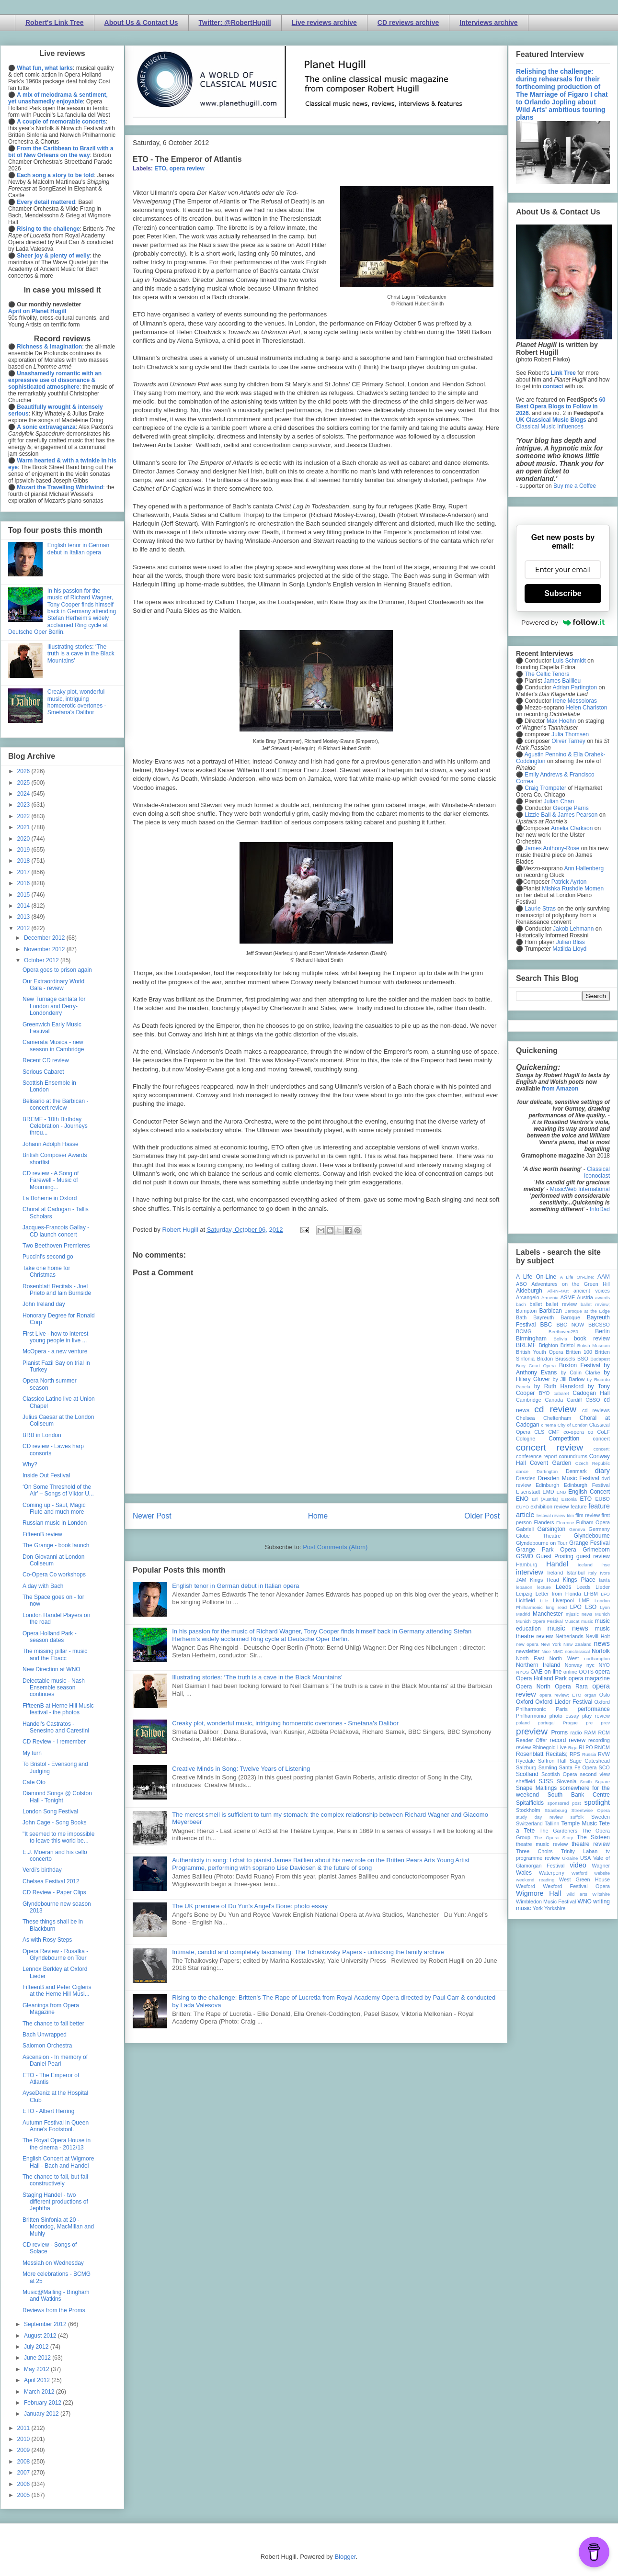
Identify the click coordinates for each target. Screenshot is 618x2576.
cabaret (561, 1393)
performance (594, 1709)
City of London (573, 1425)
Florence (565, 1522)
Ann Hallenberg (584, 868)
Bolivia (560, 1338)
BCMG (523, 1331)
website (602, 1873)
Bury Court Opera (536, 1365)
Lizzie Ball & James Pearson (561, 814)
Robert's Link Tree (54, 22)
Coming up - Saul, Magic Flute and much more (54, 1508)
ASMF (568, 1297)
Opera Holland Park (541, 1678)
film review (587, 1515)
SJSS (545, 1781)
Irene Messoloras (575, 700)
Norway (574, 1665)
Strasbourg (556, 1810)
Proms (559, 1732)
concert (601, 1438)
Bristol (568, 1345)
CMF (554, 1432)
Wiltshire (601, 1894)
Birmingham (531, 1338)
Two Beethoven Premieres (56, 1245)
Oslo (604, 1695)
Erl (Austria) (545, 1499)
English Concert (589, 1491)
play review (596, 1716)
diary (602, 1470)
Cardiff (574, 1400)
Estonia (569, 1499)
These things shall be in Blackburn (53, 1925)
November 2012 (45, 949)
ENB (561, 1492)
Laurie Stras (539, 908)
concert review (549, 1447)
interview (529, 1572)
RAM (589, 1732)
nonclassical (577, 1651)
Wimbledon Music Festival (546, 1901)
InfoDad (600, 1209)
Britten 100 (579, 1352)
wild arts (577, 1894)
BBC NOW (570, 1324)
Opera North (533, 1686)
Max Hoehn (561, 721)
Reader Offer (531, 1740)
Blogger (344, 2556)
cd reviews (596, 1410)
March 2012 (40, 2391)
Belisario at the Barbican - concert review (55, 1104)
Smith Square (595, 1781)
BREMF (526, 1345)
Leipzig (524, 1594)
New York (551, 1644)
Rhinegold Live (549, 1747)
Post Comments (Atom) (335, 1547)
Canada (554, 1400)
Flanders (544, 1522)
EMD (548, 1492)
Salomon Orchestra (47, 2045)
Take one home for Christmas (46, 1271)
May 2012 (37, 2369)
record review (567, 1740)
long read (556, 1607)
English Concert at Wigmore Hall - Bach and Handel (58, 2162)
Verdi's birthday (42, 1870)
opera (602, 1671)
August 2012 (41, 2335)
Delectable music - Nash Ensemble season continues (54, 1687)
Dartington (547, 1471)
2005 (24, 2495)
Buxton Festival (579, 1365)
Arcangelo (527, 1297)
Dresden (526, 1478)
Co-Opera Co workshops (54, 1574)
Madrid (523, 1614)
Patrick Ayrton (569, 881)
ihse (605, 1564)
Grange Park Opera (546, 1549)
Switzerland (529, 1823)
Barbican (550, 1310)
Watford (579, 1873)
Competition (564, 1438)
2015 (24, 894)
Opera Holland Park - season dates (50, 1636)
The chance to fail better (53, 2023)
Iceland (585, 1564)
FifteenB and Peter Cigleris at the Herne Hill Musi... (57, 1990)
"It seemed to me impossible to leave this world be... (58, 1837)
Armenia (550, 1297)
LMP (584, 1600)
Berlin (602, 1331)
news (602, 1643)
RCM (604, 1732)
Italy (592, 1572)
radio (576, 1732)
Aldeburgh (529, 1290)
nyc (590, 1665)
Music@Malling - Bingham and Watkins (56, 2295)
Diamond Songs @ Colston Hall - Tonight (57, 1796)
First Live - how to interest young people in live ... (55, 1337)
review (523, 1747)
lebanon (524, 1587)
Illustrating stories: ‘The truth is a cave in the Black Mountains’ (257, 1677)
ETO (160, 168)
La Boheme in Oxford (50, 1198)
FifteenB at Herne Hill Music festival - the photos (58, 1709)
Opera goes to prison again (57, 970)
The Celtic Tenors (547, 674)
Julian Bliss (570, 942)
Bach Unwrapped (45, 2034)
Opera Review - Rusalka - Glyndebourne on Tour (55, 1954)
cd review (555, 1409)
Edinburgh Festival (587, 1485)
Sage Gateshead (590, 1761)
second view (595, 1774)
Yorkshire (555, 1908)
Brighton (548, 1345)
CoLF (603, 1432)
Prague (570, 1722)
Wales (524, 1872)
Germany (599, 1529)
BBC (546, 1324)
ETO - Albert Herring (48, 2111)
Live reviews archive (324, 22)
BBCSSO (599, 1324)
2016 (24, 883)
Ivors (605, 1572)
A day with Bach (43, 1586)
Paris (562, 1709)
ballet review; (595, 1304)
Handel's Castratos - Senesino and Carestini (56, 1727)
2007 (24, 2472)
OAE (536, 1671)
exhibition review (549, 1506)
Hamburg (526, 1564)
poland (523, 1722)
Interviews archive (488, 22)
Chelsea (525, 1418)
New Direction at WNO (51, 1669)
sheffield (525, 1781)
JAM (521, 1580)
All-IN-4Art (558, 1291)
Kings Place (579, 1579)
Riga (573, 1747)
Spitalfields (530, 1803)
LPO (576, 1607)
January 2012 (42, 2413)
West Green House (584, 1879)
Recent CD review (46, 1060)
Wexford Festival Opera (576, 1886)
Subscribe (562, 593)
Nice (545, 1651)
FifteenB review (42, 1534)
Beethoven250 (563, 1331)
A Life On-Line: (577, 1277)
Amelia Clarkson (572, 828)
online (570, 1672)
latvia (604, 1580)
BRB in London (42, 1435)
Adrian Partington (574, 687)
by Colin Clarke (580, 1372)
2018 (24, 860)
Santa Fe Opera (578, 1767)
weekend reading (535, 1879)
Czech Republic (592, 1463)
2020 (24, 838)
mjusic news (579, 1614)
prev (605, 1722)
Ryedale (525, 1761)
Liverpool (563, 1600)
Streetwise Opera (591, 1810)
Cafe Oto (34, 1782)
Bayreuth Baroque (556, 1317)
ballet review (561, 1304)
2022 (24, 816)
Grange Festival (589, 1543)
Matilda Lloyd (569, 948)
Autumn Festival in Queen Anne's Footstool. (56, 2126)
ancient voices (591, 1291)
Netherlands (569, 1636)
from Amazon (560, 1088)
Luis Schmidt (569, 660)
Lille (544, 1600)
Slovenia (566, 1781)
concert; (602, 1448)
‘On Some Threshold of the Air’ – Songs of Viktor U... (58, 1490)
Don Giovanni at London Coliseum (53, 1560)
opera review (186, 168)
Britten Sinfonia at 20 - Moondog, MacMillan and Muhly (58, 2226)
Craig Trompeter (545, 788)
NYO (604, 1665)
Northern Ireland (538, 1665)
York (538, 1908)
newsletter (527, 1651)
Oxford (524, 1702)
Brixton (545, 1358)
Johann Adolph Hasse (51, 1144)
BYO (544, 1393)
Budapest (600, 1358)
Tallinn (552, 1823)
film (570, 1515)
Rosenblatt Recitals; (542, 1754)
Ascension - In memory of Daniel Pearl (55, 2060)
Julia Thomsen (570, 734)
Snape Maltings (536, 1788)
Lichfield (525, 1600)
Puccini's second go (48, 1256)
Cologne (525, 1438)
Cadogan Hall (591, 1393)
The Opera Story (553, 1837)
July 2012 (37, 2346)
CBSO (592, 1400)
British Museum (593, 1345)
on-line (552, 1671)
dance (522, 1471)
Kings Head (544, 1580)
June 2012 (38, 2357)
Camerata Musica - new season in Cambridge (53, 1045)
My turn (32, 1753)
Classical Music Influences (550, 426)
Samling (547, 1767)
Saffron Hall (552, 1761)
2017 (24, 872)
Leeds (564, 1587)
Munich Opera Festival (539, 1621)
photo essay (564, 1716)
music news (567, 1628)
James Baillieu (562, 680)
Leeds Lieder (593, 1587)
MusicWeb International (580, 1189)
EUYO (522, 1506)
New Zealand (577, 1644)
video (578, 1865)
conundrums (573, 1456)
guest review (593, 1556)
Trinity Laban (579, 1851)
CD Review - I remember (54, 1741)
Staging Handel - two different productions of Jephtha (55, 2202)
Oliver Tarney (568, 741)
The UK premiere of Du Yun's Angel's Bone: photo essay (250, 1906)
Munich (602, 1614)
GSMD (524, 1556)
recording (599, 1740)
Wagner (601, 1865)
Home (318, 1516)
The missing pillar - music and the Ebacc (55, 1654)
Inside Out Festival (46, 1475)
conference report (536, 1456)
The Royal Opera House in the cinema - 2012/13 (57, 2143)
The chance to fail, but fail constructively (55, 2180)
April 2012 (37, 2380)
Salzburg (526, 1767)
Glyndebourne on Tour (541, 1543)
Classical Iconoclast (597, 1172)
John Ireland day (44, 1304)
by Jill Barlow (569, 1379)
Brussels (565, 1358)
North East (530, 1658)
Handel (557, 1564)
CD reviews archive (408, 22)
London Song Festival (50, 1811)
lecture (544, 1587)
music (587, 1621)
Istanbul (575, 1572)
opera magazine (589, 1678)
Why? (30, 1464)
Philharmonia (531, 1716)
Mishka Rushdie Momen (573, 888)
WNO (585, 1901)
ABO (521, 1284)
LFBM (591, 1594)
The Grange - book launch (56, 1545)
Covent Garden (550, 1463)
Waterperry (551, 1873)
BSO (582, 1358)
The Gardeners (558, 1831)
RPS (575, 1754)
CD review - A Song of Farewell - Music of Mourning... (51, 1180)
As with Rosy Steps (47, 1939)
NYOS (522, 1672)
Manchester (548, 1613)
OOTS (586, 1672)
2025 (24, 782)
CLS (539, 1432)
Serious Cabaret (43, 1072)
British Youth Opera (539, 1352)
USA (585, 1858)
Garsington (552, 1529)
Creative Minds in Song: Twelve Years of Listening (241, 1768)
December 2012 (45, 937)
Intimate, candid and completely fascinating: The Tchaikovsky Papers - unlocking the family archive (308, 1952)
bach (521, 1304)
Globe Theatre (538, 1536)
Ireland (555, 1572)
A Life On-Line (536, 1276)
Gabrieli (525, 1529)
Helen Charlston (586, 707)
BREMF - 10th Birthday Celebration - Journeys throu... (55, 1126)
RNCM (602, 1747)
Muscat (571, 1621)
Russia (589, 1754)
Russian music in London (55, 1522)
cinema (548, 1425)
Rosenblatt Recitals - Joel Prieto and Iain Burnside (57, 1289)
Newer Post (152, 1516)
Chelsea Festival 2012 (51, 1881)
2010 (24, 2439)
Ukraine (570, 1858)
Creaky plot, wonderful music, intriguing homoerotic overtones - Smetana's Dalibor (285, 1723)
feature (579, 1506)
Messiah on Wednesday (53, 2263)
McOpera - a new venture (55, 1351)
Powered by (563, 622)
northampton (597, 1658)
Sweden (600, 1817)
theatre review (591, 1844)
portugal (546, 1722)
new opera (527, 1644)
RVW (604, 1754)
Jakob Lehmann (573, 928)
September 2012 (46, 2324)
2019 (24, 849)
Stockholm (528, 1810)
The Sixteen (593, 1837)
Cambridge (528, 1400)
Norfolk (601, 1651)
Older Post (482, 1516)
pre (589, 1722)
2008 (24, 2461)
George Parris (571, 808)
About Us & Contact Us (141, 22)
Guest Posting (554, 1556)
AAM (603, 1276)
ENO (522, 1499)
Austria (585, 1297)
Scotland (527, 1774)
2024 (24, 793)
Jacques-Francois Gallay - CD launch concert (56, 1230)
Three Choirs (534, 1851)
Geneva (577, 1529)
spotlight (597, 1802)
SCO (604, 1767)
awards (602, 1297)
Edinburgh (547, 1485)
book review (592, 1338)
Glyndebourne (592, 1535)
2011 (24, 2428)
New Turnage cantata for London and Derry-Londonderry (54, 1006)
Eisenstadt (528, 1492)
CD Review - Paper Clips (54, 1892)
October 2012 (42, 960)
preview (532, 1731)
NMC (557, 1651)
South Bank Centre (579, 1794)
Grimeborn (596, 1549)
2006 (24, 2484)
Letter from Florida (558, 1594)
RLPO (586, 1747)
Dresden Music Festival (568, 1478)
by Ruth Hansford (559, 1386)
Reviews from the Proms (54, 2310)
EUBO (602, 1499)
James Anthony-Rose (552, 848)
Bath (521, 1317)
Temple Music (579, 1823)
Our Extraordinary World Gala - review (53, 984)
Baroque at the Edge (587, 1311)
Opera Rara (571, 1686)
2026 (24, 771)
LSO (590, 1607)
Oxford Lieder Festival (563, 1702)
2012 (24, 928)
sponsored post (564, 1803)
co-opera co (578, 1432)
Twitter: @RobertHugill (235, 22)
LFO (605, 1594)
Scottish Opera (559, 1774)
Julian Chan (559, 801)
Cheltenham (557, 1418)
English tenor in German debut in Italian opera (235, 1585)
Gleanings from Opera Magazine (51, 2008)
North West (564, 1658)
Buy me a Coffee (574, 486)
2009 (24, 2450)
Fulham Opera (593, 1522)
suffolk (577, 1817)
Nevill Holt (598, 1636)
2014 (24, 905)
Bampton (526, 1311)
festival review (551, 1515)
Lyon (605, 1607)
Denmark (576, 1471)
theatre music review (542, 1844)
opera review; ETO (560, 1695)
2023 (24, 804)
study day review (539, 1817)
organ (590, 1695)
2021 (24, 827)
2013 (24, 916)
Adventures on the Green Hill (570, 1284)
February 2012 (43, 2402)
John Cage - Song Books (54, 1822)
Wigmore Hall (538, 1893)
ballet (535, 1304)
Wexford (525, 1886)
